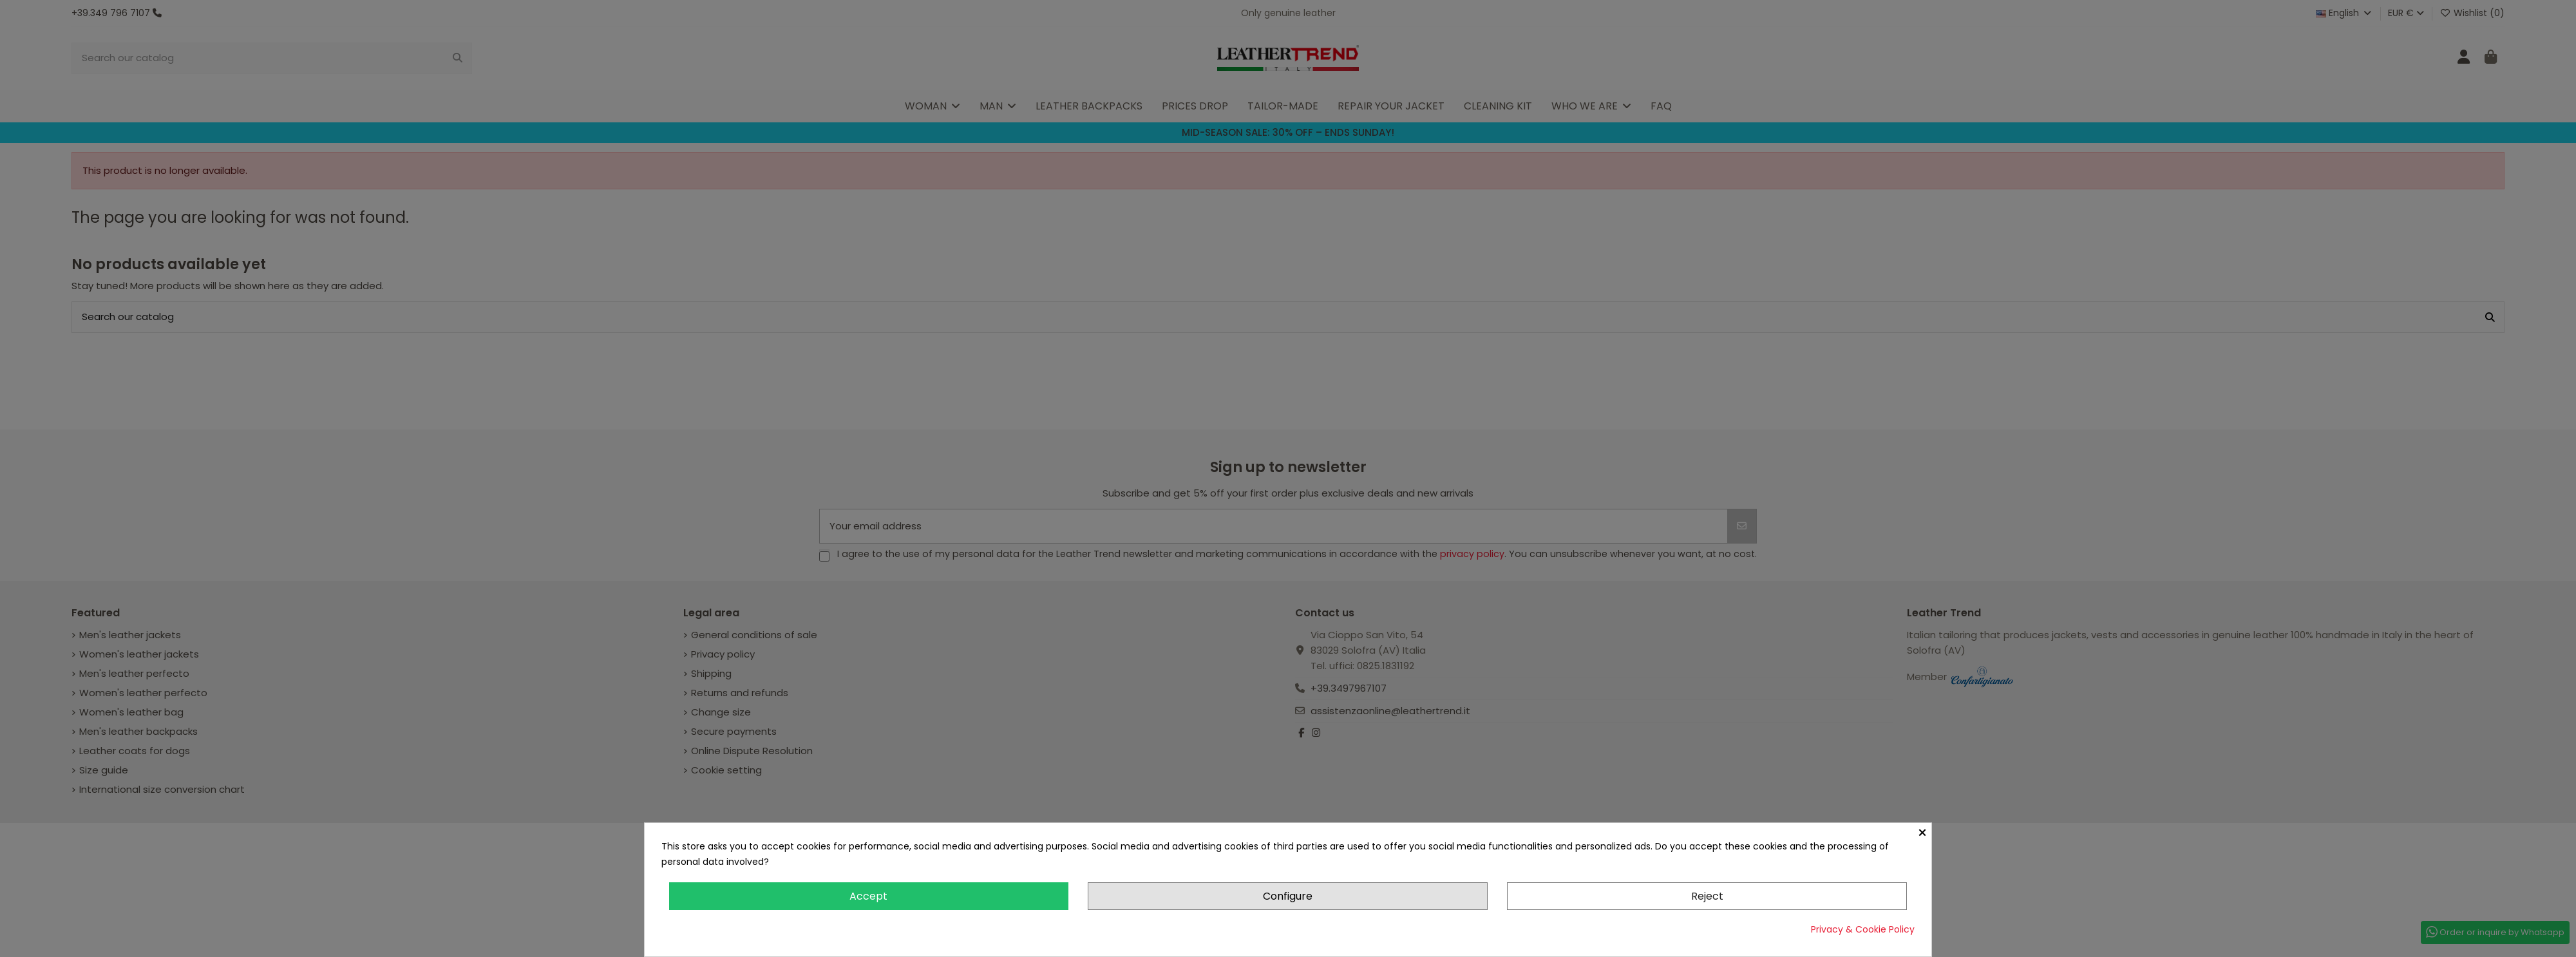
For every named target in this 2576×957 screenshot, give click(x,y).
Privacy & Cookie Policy (1863, 929)
